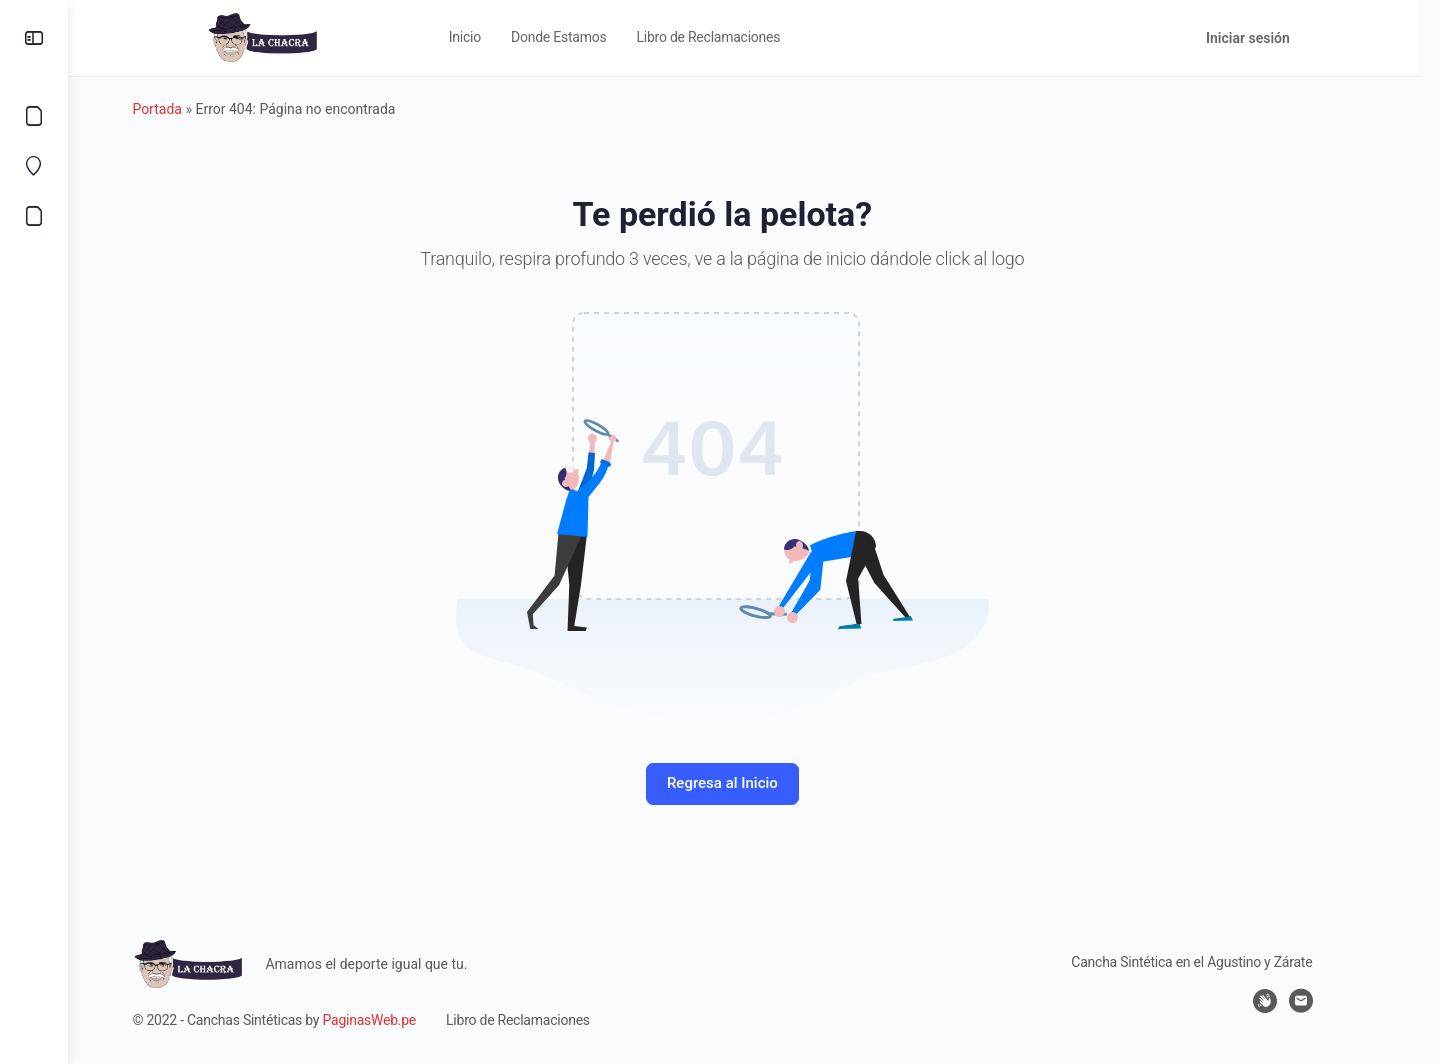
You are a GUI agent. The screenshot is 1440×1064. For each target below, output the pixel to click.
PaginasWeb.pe (401, 1020)
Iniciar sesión (1290, 38)
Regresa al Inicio (754, 783)
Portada (189, 109)
